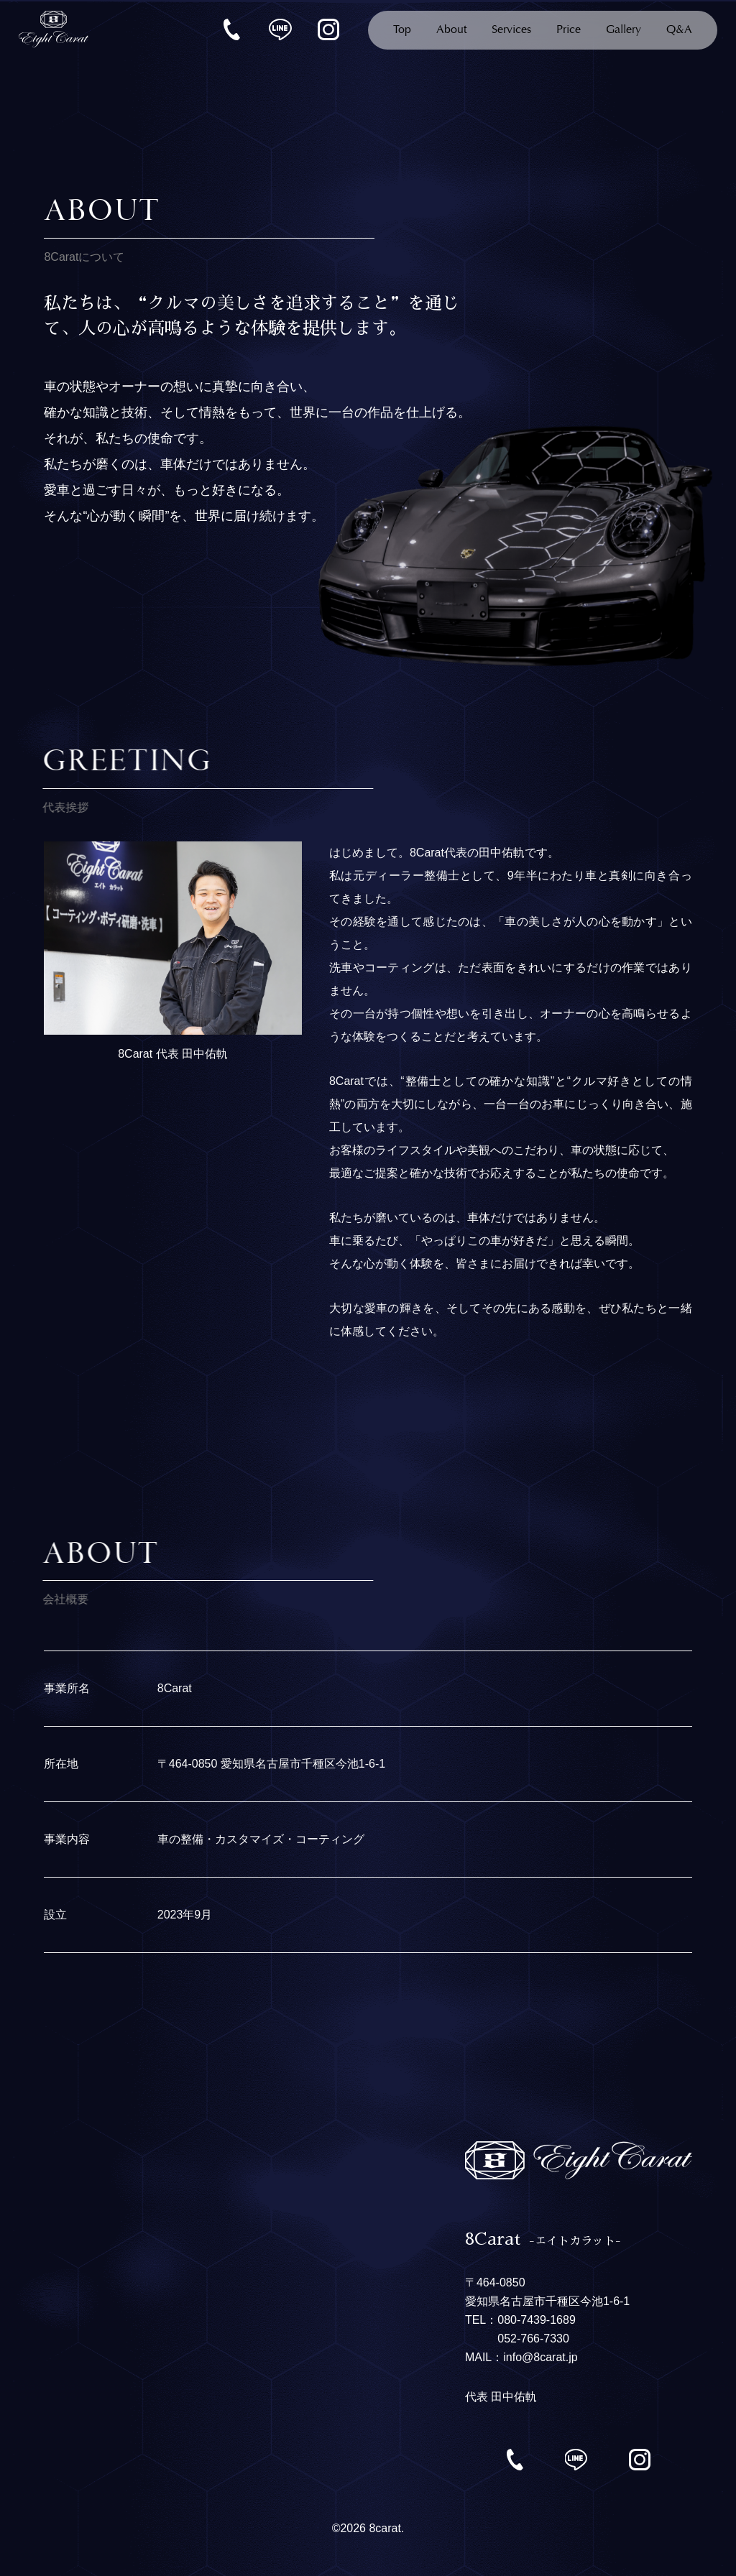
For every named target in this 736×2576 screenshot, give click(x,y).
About (451, 30)
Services (511, 30)
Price (568, 30)
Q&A (679, 30)
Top (402, 30)
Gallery (623, 30)
